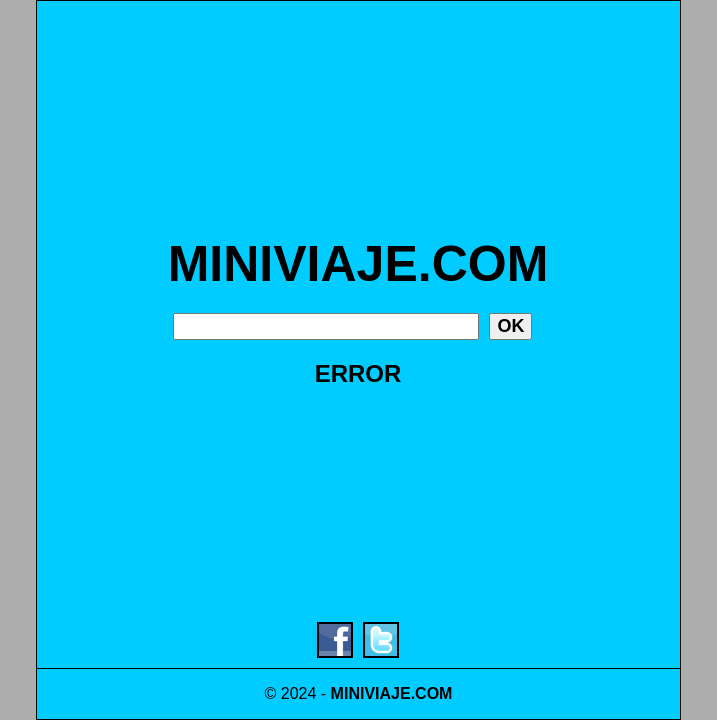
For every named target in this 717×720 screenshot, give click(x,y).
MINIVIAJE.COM (358, 264)
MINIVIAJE (371, 693)
